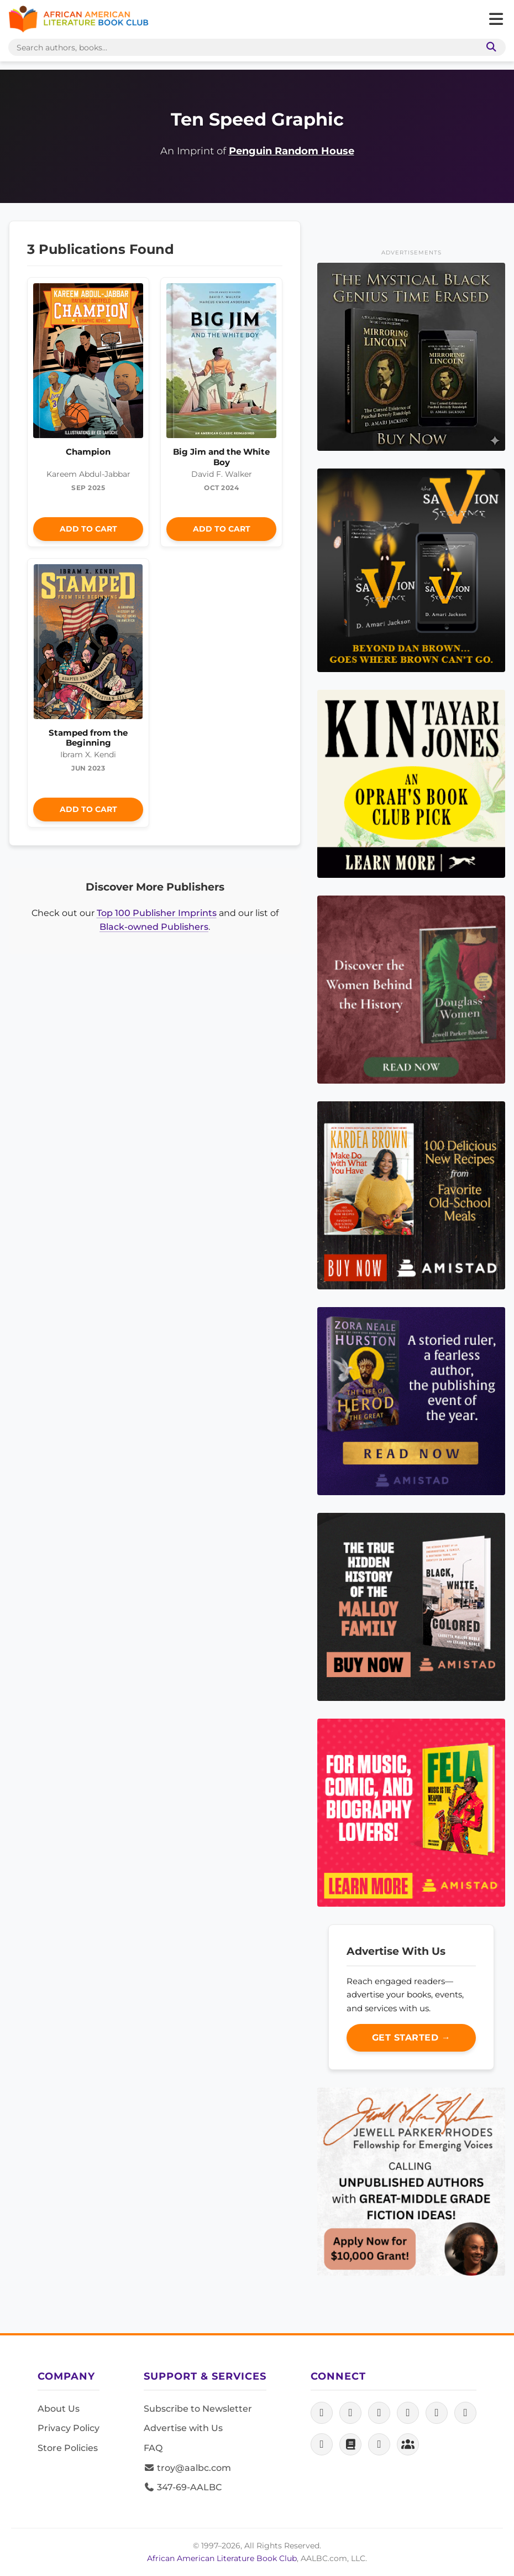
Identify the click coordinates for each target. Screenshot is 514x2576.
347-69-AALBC (183, 2487)
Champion (88, 451)
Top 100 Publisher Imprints (157, 913)
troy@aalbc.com (187, 2468)
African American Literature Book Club (222, 2558)
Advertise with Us (183, 2428)
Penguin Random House (291, 151)
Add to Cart (88, 529)
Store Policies (68, 2448)
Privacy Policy (68, 2428)
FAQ (153, 2448)
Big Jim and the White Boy (221, 456)
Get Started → (411, 2037)
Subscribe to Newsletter (198, 2408)
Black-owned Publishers (153, 927)
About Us (59, 2408)
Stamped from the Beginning (88, 737)
